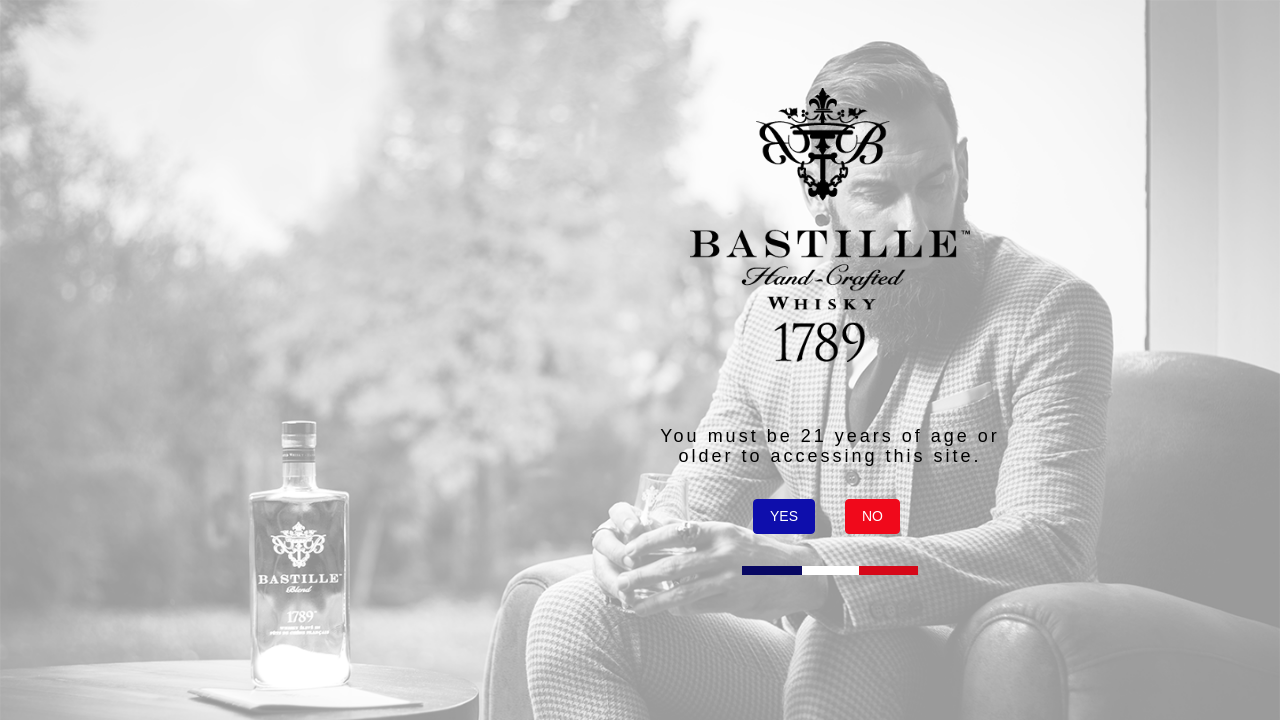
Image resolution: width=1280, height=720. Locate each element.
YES (784, 516)
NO (872, 516)
